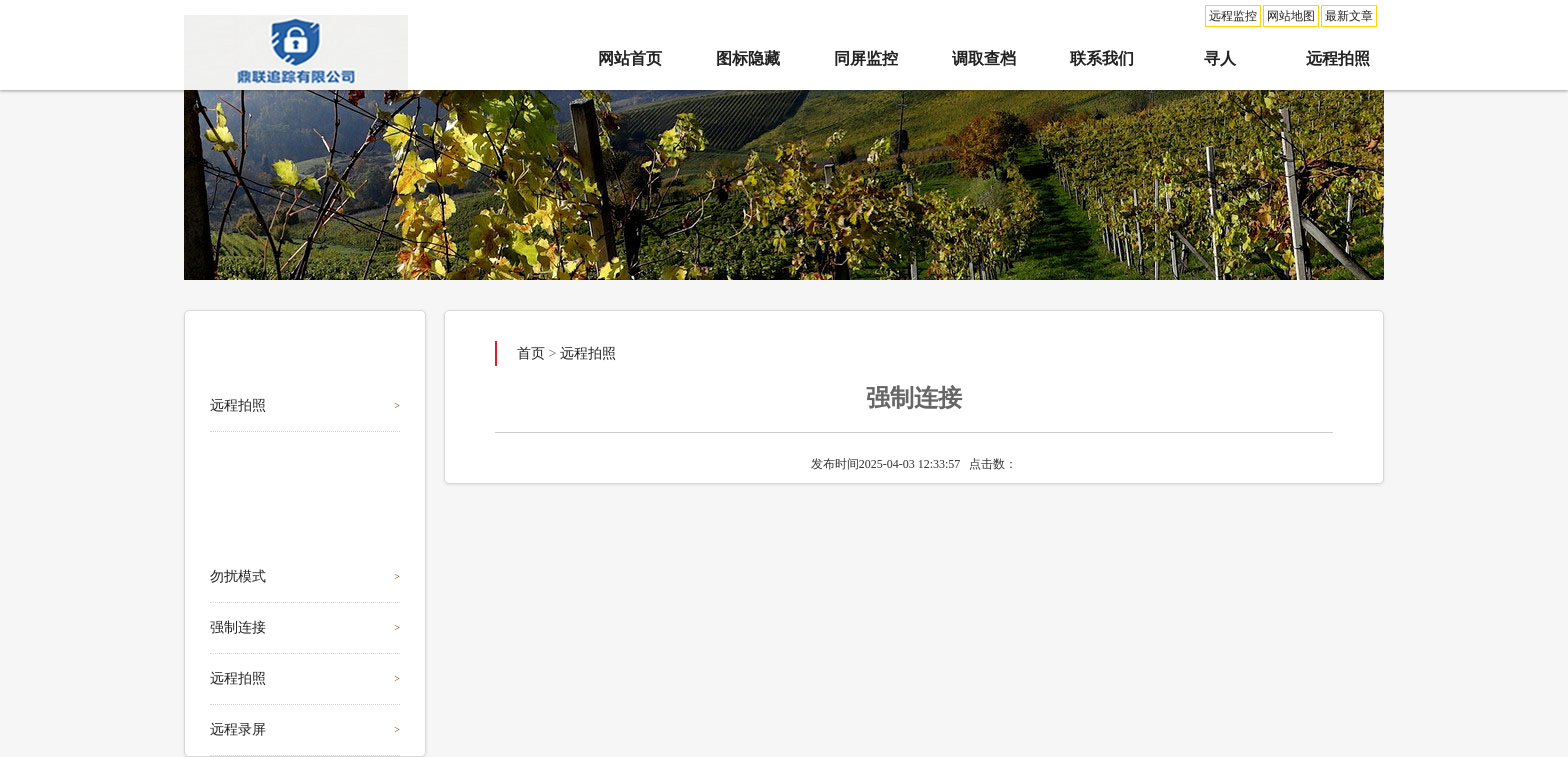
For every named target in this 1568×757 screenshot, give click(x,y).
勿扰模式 (238, 576)
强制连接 (238, 627)
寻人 (1220, 58)
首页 (531, 353)
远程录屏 (238, 729)
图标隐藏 (748, 58)
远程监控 (1233, 16)
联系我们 (1102, 58)
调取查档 (984, 58)
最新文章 (1349, 16)
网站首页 (630, 58)
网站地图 (1291, 16)
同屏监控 (866, 58)
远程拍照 (1338, 58)
